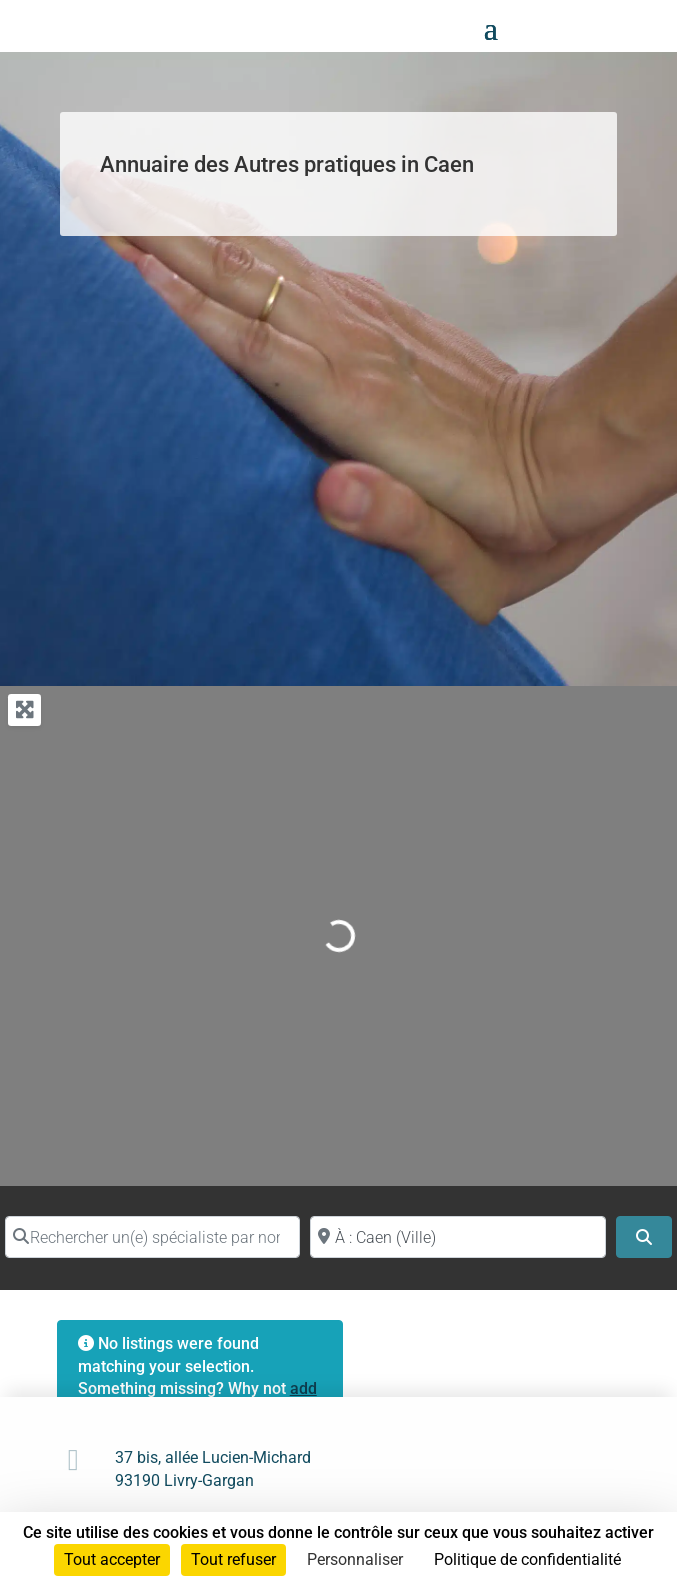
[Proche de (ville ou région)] (457, 1237)
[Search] (644, 1237)
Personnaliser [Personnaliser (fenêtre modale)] (355, 1559)
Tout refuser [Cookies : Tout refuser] (233, 1559)
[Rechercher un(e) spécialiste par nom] (152, 1237)
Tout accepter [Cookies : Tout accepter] (112, 1559)
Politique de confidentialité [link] (527, 1559)
